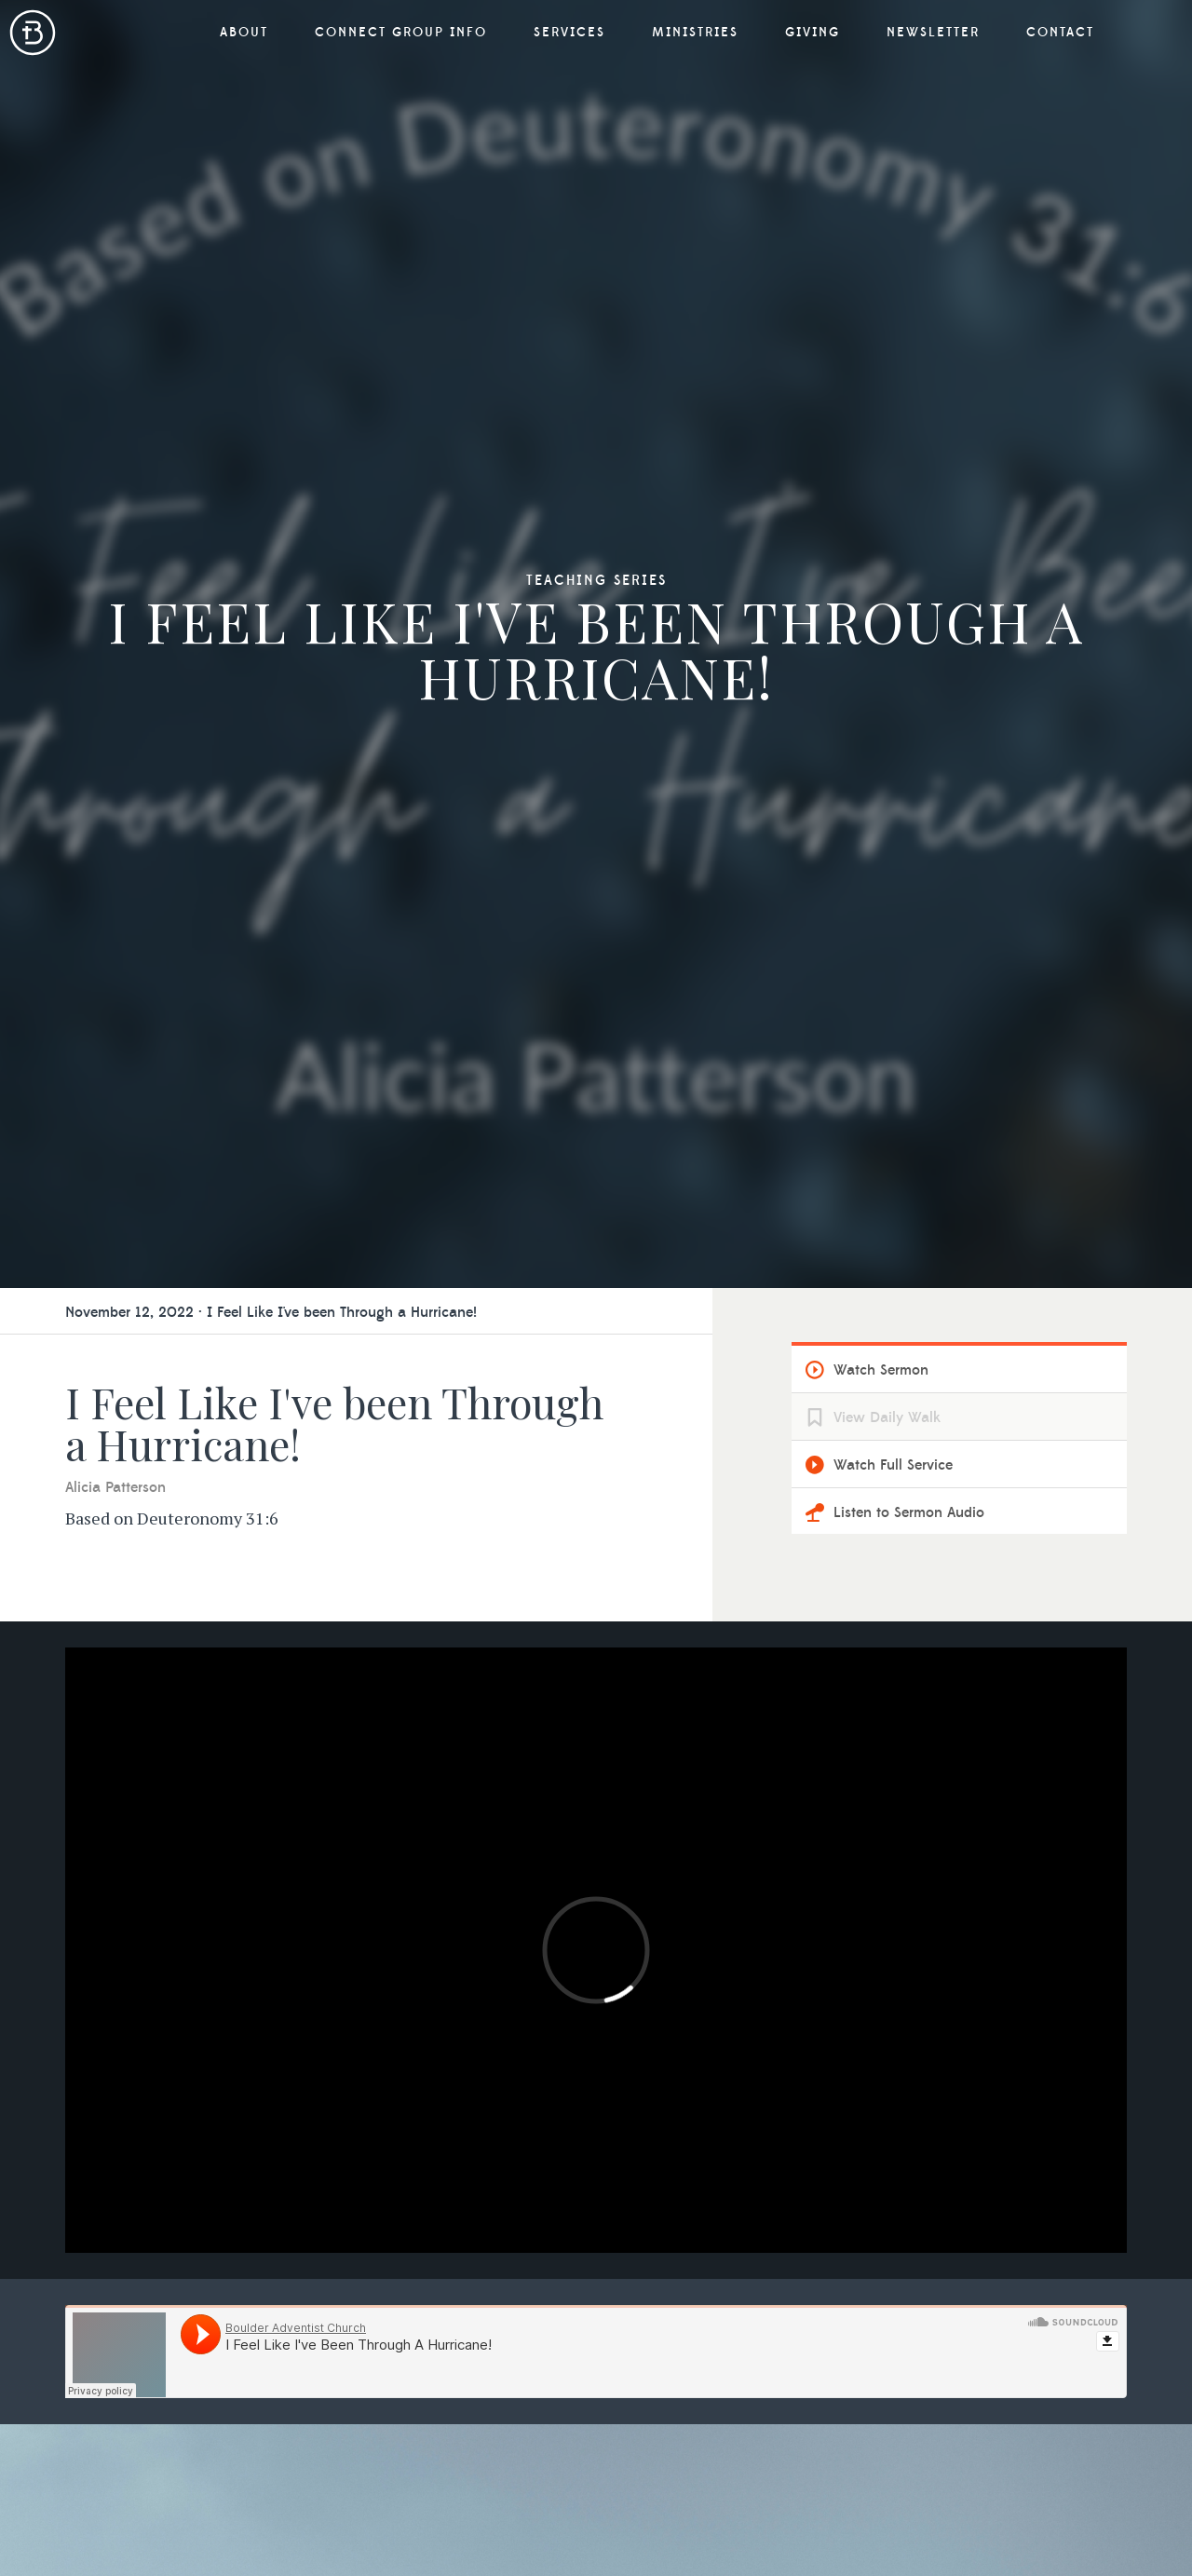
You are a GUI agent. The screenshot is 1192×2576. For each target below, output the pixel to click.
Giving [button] (812, 32)
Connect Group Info (401, 32)
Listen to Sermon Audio (908, 1512)
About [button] (244, 32)
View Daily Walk (887, 1417)
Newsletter (933, 32)
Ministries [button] (695, 32)
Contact (1060, 32)
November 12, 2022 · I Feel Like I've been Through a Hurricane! (271, 1312)
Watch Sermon (880, 1370)
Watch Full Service (893, 1465)
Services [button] (569, 32)
